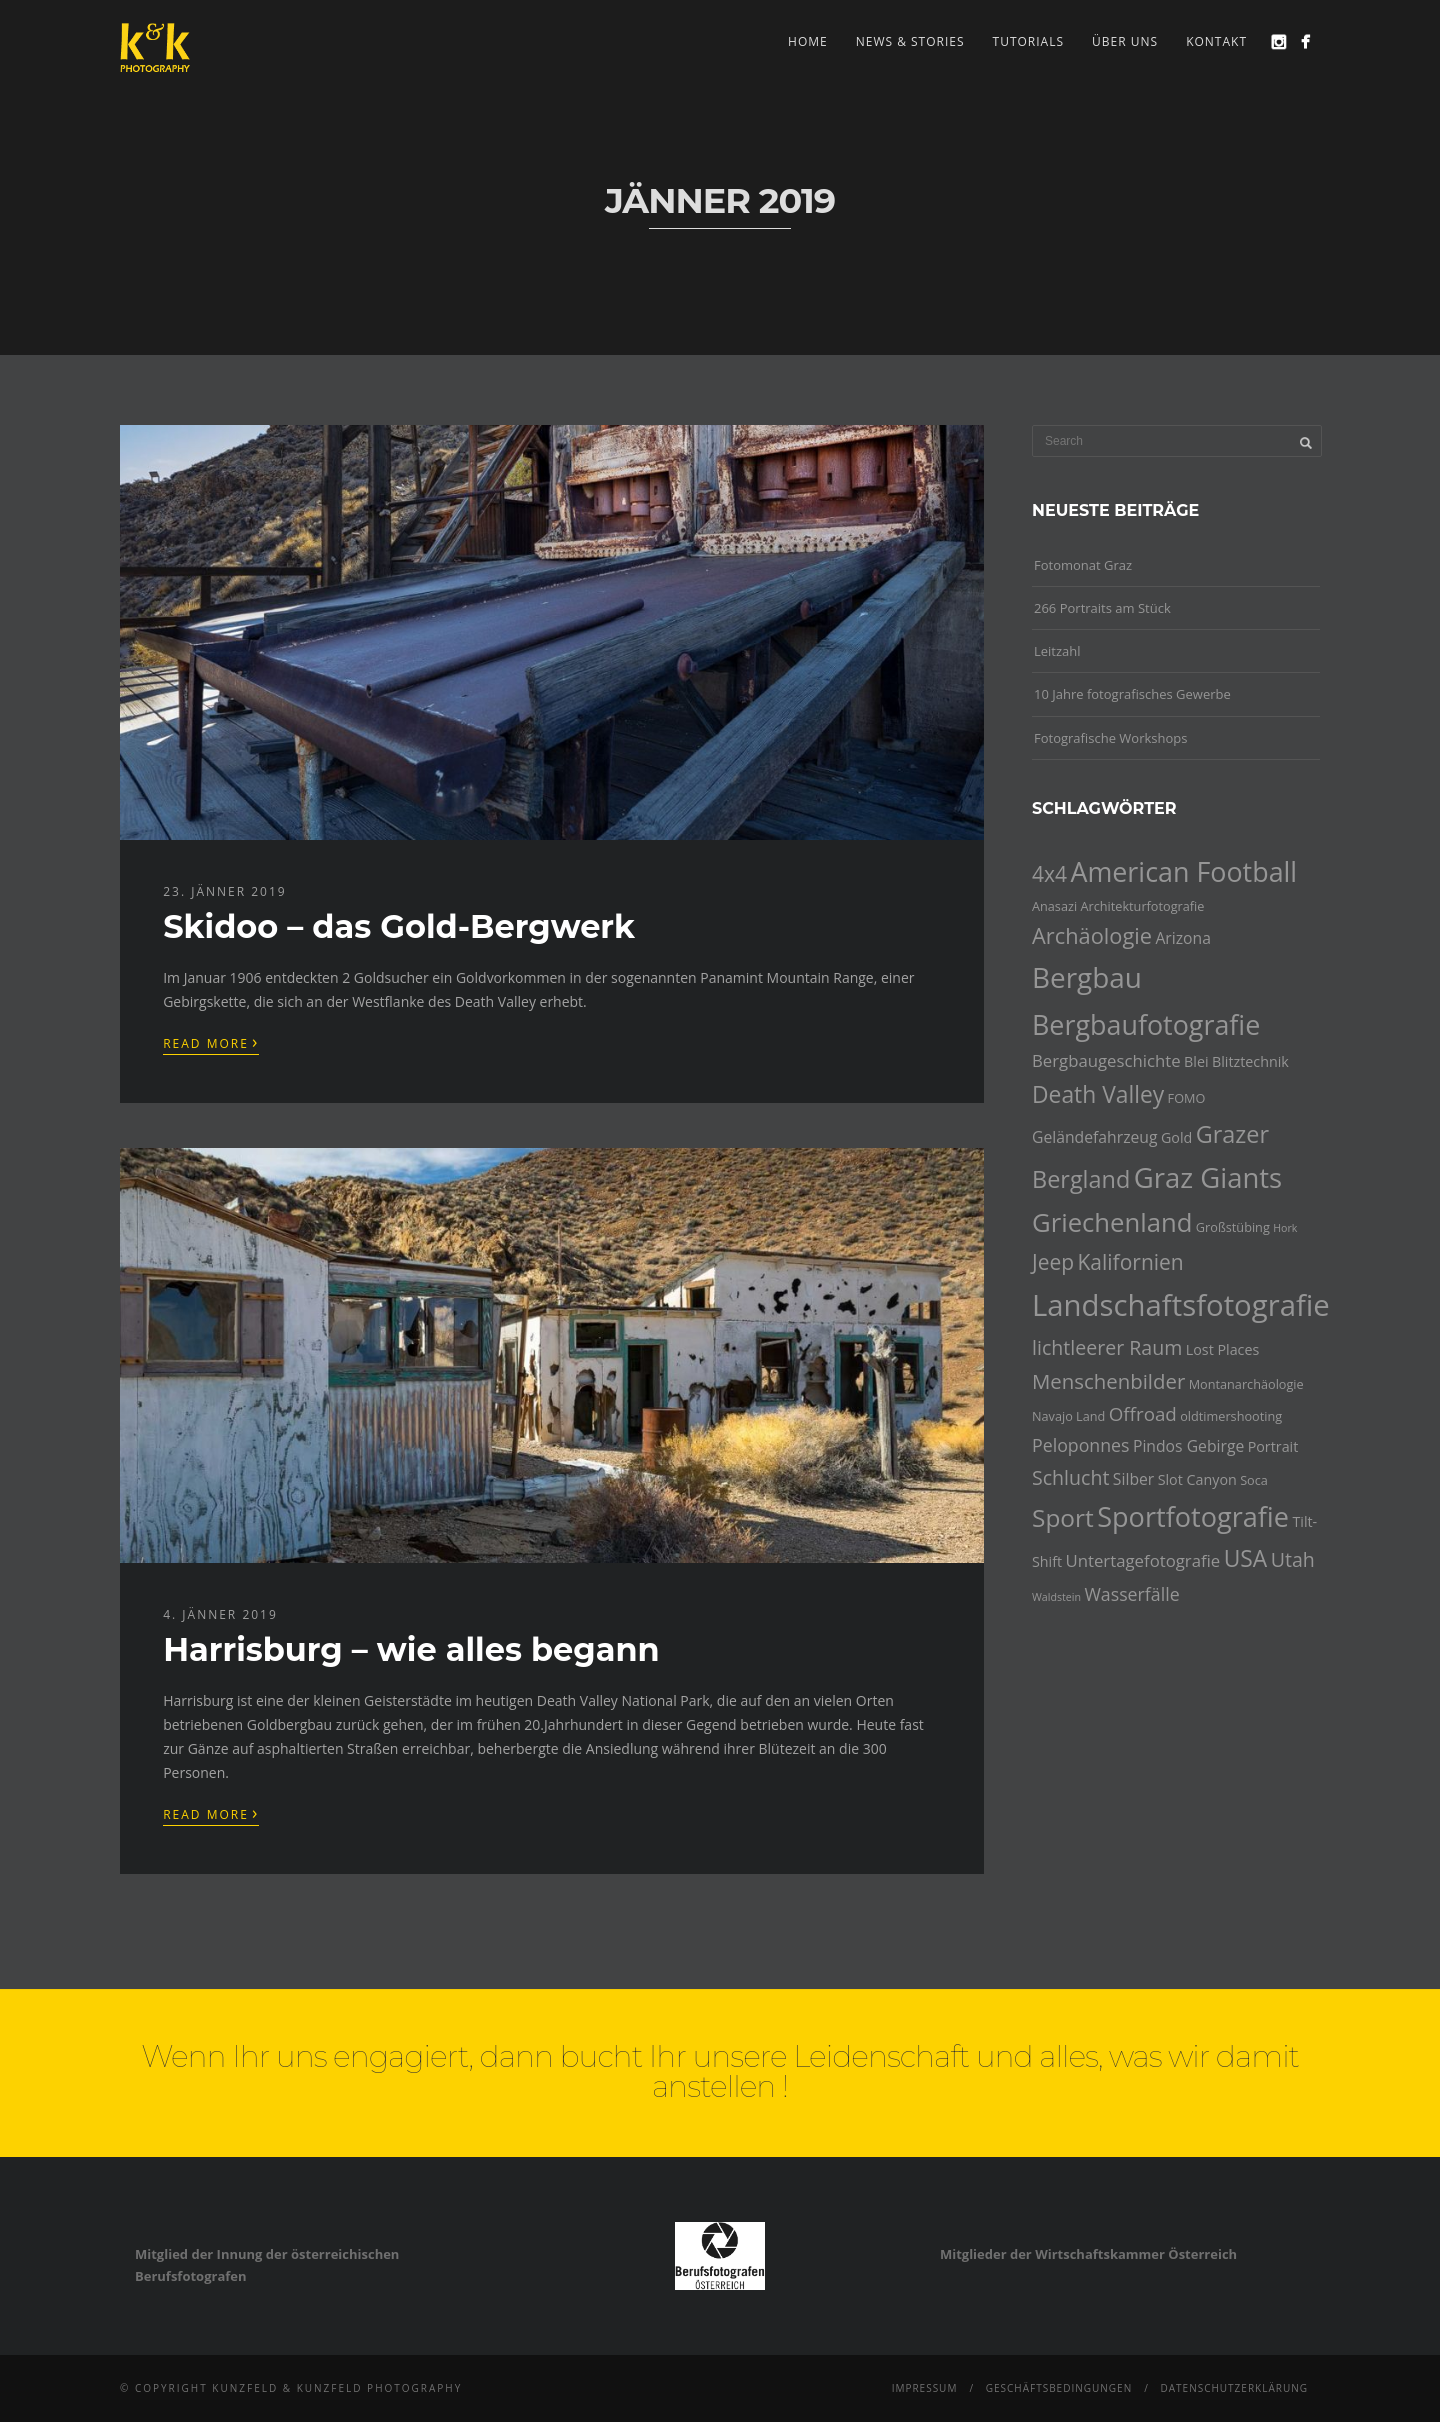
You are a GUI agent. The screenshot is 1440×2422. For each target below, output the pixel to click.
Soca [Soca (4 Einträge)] (1254, 1480)
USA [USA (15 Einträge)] (1246, 1558)
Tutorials (1029, 41)
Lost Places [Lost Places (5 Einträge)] (1223, 1349)
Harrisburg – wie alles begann (411, 1649)
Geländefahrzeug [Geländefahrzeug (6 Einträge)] (1095, 1137)
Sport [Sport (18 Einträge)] (1063, 1517)
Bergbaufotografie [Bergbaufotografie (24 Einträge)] (1146, 1024)
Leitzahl (1057, 651)
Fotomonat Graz (1083, 565)
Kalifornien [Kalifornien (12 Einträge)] (1130, 1262)
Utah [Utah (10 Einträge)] (1293, 1559)
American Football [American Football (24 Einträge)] (1183, 871)
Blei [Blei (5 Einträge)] (1196, 1061)
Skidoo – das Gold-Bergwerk (399, 926)
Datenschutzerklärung (1234, 2388)
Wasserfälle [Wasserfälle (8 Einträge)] (1131, 1594)
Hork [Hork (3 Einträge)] (1285, 1228)
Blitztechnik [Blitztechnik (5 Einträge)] (1250, 1061)
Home (808, 41)
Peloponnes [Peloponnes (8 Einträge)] (1081, 1445)
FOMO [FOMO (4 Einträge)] (1187, 1098)
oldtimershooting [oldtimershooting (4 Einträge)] (1231, 1416)
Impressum (925, 2388)
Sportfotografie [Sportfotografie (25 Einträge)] (1193, 1516)
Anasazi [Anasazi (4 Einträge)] (1054, 906)
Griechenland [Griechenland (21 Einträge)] (1112, 1222)
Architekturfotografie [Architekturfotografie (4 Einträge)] (1143, 906)
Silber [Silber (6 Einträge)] (1133, 1479)
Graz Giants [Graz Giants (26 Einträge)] (1208, 1177)
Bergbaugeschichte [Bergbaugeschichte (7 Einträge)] (1106, 1060)
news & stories (910, 41)
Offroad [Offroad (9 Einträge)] (1143, 1414)
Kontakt (1216, 41)
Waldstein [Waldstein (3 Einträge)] (1056, 1597)
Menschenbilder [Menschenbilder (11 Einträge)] (1108, 1381)
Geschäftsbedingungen (1059, 2388)
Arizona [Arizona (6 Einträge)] (1183, 938)
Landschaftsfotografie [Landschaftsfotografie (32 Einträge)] (1181, 1305)
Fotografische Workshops (1110, 738)
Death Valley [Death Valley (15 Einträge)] (1098, 1094)
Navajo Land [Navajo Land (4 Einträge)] (1068, 1416)
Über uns (1125, 41)
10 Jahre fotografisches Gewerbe (1132, 694)
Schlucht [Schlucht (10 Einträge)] (1070, 1477)
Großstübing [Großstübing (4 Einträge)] (1233, 1227)
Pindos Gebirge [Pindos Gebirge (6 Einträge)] (1188, 1446)
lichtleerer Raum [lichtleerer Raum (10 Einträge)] (1107, 1347)
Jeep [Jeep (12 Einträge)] (1053, 1262)
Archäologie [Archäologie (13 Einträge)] (1092, 935)
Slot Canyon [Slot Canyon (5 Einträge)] (1197, 1479)
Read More (211, 1042)
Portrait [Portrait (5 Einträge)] (1273, 1446)
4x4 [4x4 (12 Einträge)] (1049, 874)
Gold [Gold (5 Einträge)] (1176, 1137)
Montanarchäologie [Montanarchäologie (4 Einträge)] (1246, 1384)
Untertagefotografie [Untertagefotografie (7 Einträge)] (1143, 1560)
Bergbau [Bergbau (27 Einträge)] (1087, 977)
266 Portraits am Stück (1102, 608)
